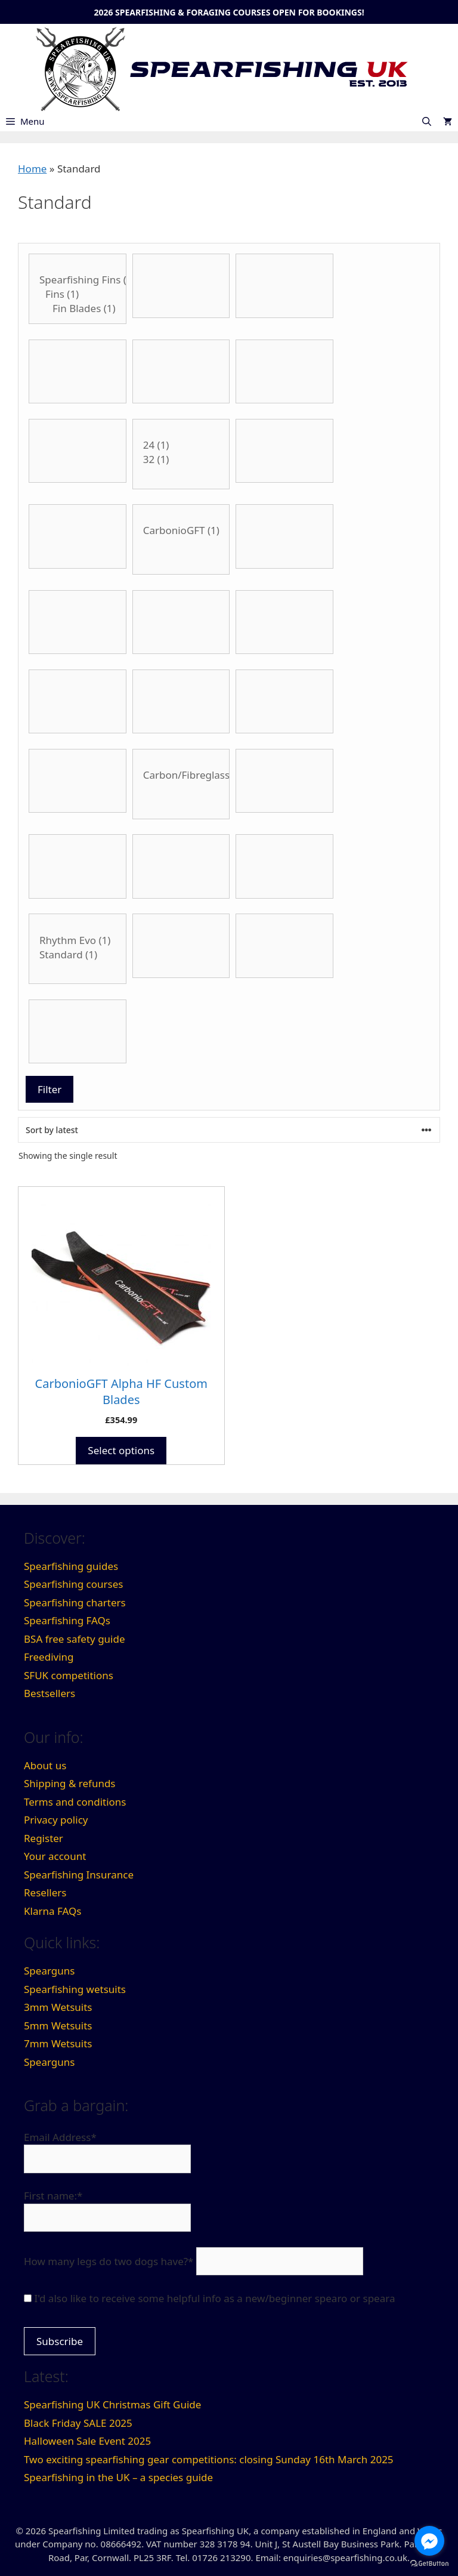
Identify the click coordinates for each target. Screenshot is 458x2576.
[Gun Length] (284, 622)
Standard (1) (77, 955)
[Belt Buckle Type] (77, 451)
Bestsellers (49, 1693)
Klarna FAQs (52, 1911)
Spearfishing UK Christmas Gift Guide (112, 2404)
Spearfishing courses (73, 1584)
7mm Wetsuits (58, 2043)
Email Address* (60, 2137)
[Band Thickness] (181, 286)
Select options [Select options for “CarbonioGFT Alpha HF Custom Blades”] (121, 1450)
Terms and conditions (75, 1802)
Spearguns (49, 1970)
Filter (49, 1089)
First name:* (53, 2195)
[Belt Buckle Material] (181, 372)
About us (45, 1765)
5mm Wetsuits (58, 2025)
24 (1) (181, 445)
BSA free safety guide (74, 1639)
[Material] (77, 781)
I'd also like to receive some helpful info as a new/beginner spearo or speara (214, 2298)
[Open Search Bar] (426, 121)
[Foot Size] (181, 622)
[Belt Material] (284, 372)
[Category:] (77, 289)
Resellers (45, 1892)
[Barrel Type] (77, 372)
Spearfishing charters (75, 1602)
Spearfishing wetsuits (75, 1989)
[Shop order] (229, 1130)
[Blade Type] (77, 536)
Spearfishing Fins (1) (77, 280)
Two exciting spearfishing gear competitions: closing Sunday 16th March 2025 (209, 2459)
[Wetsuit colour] (77, 1031)
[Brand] (181, 539)
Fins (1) (77, 294)
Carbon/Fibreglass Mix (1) (181, 775)
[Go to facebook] (429, 2541)
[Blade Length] (284, 451)
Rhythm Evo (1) (77, 940)
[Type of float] (284, 946)
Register (43, 1838)
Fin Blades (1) (77, 308)
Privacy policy (56, 1820)
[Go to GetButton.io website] (429, 2564)
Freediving (49, 1657)
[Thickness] (181, 946)
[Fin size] (284, 536)
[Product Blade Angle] (181, 454)
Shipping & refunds (70, 1783)
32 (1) (181, 459)
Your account (55, 1856)
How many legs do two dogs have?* (108, 2261)
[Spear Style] (181, 866)
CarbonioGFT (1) (181, 530)
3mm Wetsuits (58, 2007)
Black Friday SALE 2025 (78, 2423)
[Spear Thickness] (284, 866)
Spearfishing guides (71, 1566)
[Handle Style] (77, 702)
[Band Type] (284, 286)
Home (32, 168)
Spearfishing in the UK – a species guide (118, 2477)
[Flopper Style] (77, 622)
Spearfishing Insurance (79, 1874)
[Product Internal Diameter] (181, 702)
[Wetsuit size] (77, 866)
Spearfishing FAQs (67, 1620)
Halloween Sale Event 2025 (87, 2441)
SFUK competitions (68, 1675)
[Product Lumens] (284, 702)
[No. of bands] (284, 781)
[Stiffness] (77, 949)
